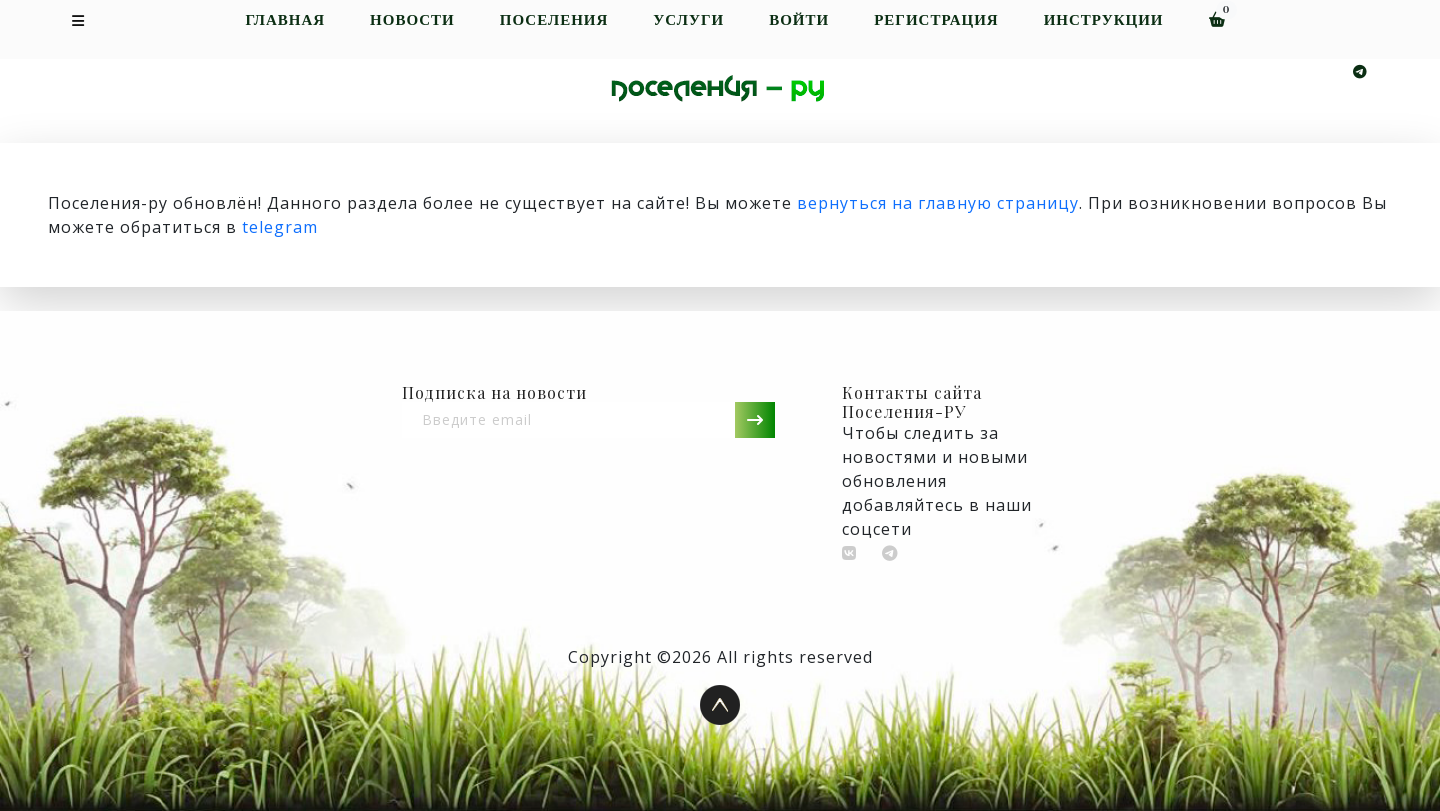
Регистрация (936, 20)
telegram (280, 227)
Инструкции (1104, 20)
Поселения (554, 20)
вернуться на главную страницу (938, 203)
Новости (412, 20)
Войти (799, 20)
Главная (285, 20)
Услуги (688, 20)
